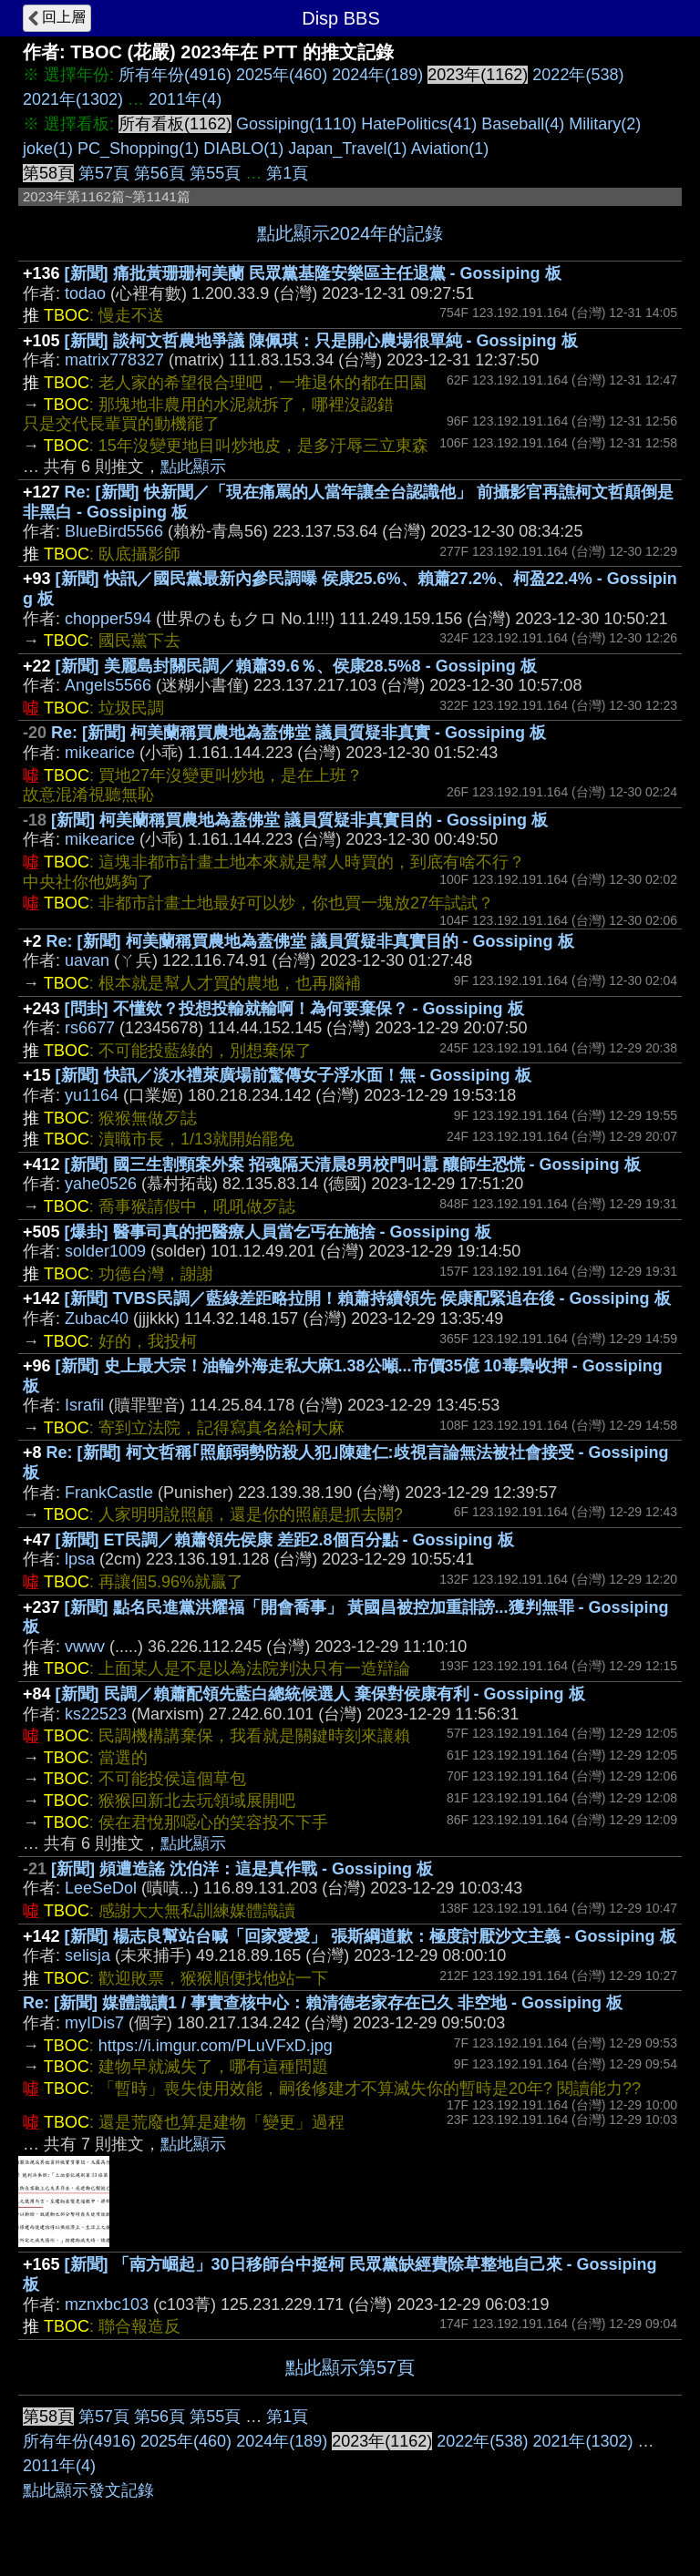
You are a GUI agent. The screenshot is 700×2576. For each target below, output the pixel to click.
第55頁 (215, 173)
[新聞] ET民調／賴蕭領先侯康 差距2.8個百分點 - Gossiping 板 (285, 1540)
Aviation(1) (450, 148)
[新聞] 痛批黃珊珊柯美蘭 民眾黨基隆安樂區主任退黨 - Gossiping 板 (313, 273)
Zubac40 (97, 1318)
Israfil (84, 1405)
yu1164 (91, 1095)
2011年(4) (185, 99)
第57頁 (103, 173)
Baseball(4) (522, 124)
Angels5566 (108, 685)
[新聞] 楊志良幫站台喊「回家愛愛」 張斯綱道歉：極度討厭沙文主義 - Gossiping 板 (370, 1936)
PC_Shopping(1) (138, 148)
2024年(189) (377, 75)
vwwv (85, 1646)
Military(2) (605, 124)
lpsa (80, 1559)
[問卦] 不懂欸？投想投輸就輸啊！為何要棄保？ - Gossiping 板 (294, 1009)
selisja (87, 1955)
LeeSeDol (101, 1888)
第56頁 (159, 173)
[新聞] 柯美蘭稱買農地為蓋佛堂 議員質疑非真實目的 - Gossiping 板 (299, 820)
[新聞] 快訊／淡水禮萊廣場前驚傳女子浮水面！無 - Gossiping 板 (293, 1075)
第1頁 (287, 173)
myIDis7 (94, 2023)
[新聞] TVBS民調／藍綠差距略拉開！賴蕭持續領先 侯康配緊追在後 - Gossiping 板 (368, 1298)
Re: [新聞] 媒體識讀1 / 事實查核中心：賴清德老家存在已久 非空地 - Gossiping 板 (323, 2003)
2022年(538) (577, 75)
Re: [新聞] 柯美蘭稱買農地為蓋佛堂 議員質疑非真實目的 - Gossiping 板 (310, 941)
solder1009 (105, 1251)
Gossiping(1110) (296, 124)
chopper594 (108, 619)
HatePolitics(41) (419, 124)
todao (85, 293)
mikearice (100, 753)
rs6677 (90, 1028)
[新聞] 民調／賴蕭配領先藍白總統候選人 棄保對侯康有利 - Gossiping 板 (320, 1694)
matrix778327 (114, 360)
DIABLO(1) (243, 148)
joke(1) (48, 148)
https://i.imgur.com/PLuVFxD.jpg (215, 2046)
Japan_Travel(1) (347, 148)
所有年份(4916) (175, 75)
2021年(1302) (73, 99)
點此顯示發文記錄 (88, 2490)
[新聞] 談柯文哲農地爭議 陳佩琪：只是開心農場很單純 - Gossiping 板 (321, 341)
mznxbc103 (107, 2304)
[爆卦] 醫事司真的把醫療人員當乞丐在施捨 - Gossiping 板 (278, 1232)
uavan (87, 960)
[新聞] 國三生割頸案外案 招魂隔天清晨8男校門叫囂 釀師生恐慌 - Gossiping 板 (353, 1164)
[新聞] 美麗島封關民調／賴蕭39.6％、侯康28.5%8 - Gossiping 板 (296, 666)
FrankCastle (109, 1492)
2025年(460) (281, 75)
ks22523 (96, 1714)
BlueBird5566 (114, 531)
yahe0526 (101, 1184)
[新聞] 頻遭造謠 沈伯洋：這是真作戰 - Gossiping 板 (242, 1869)
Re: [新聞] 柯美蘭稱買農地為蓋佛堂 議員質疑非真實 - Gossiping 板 (298, 733)
